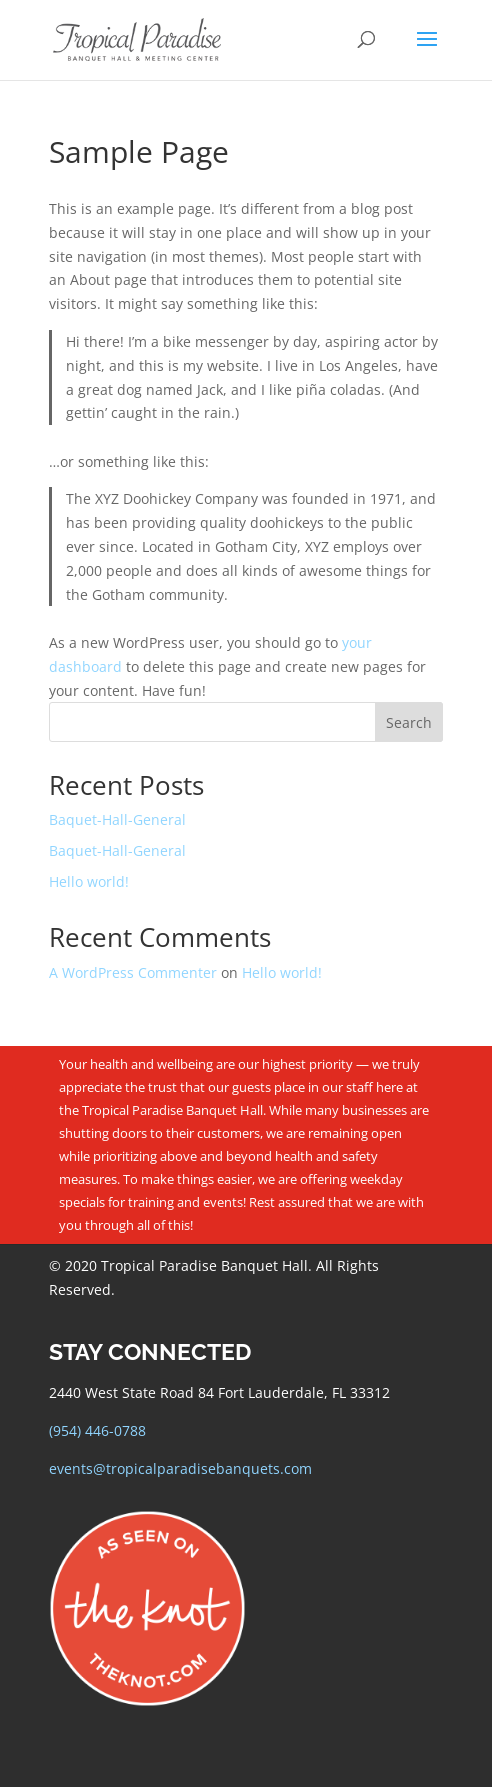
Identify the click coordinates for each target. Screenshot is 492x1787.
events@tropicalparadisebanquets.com (180, 1468)
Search (409, 722)
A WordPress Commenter (133, 972)
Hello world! (89, 881)
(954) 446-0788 (97, 1430)
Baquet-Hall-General (117, 819)
